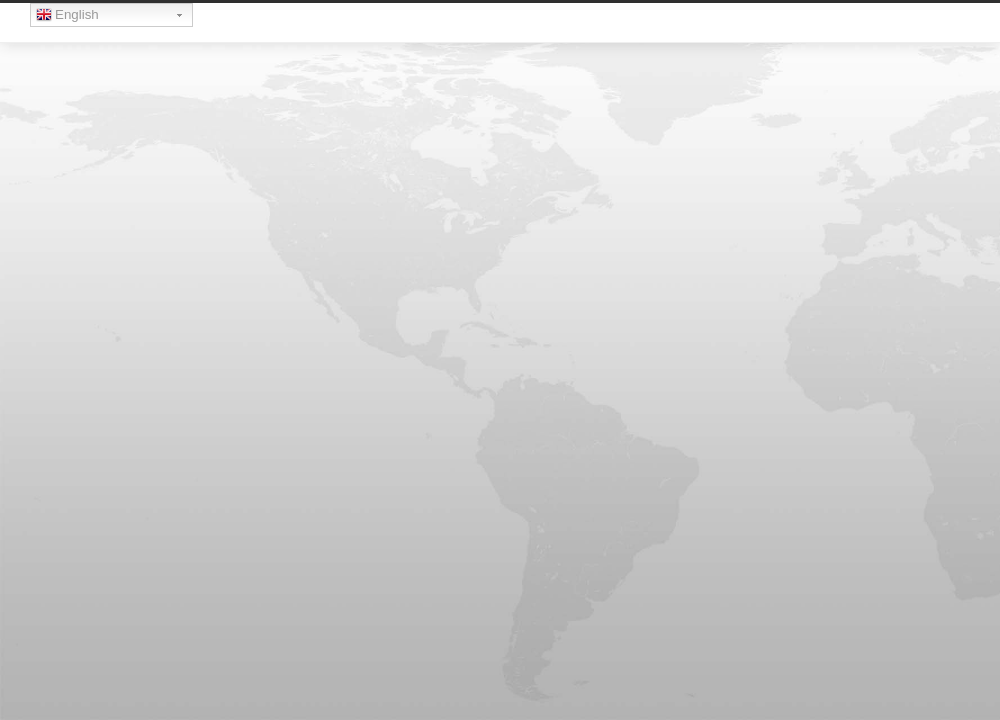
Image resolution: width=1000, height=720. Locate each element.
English (67, 17)
